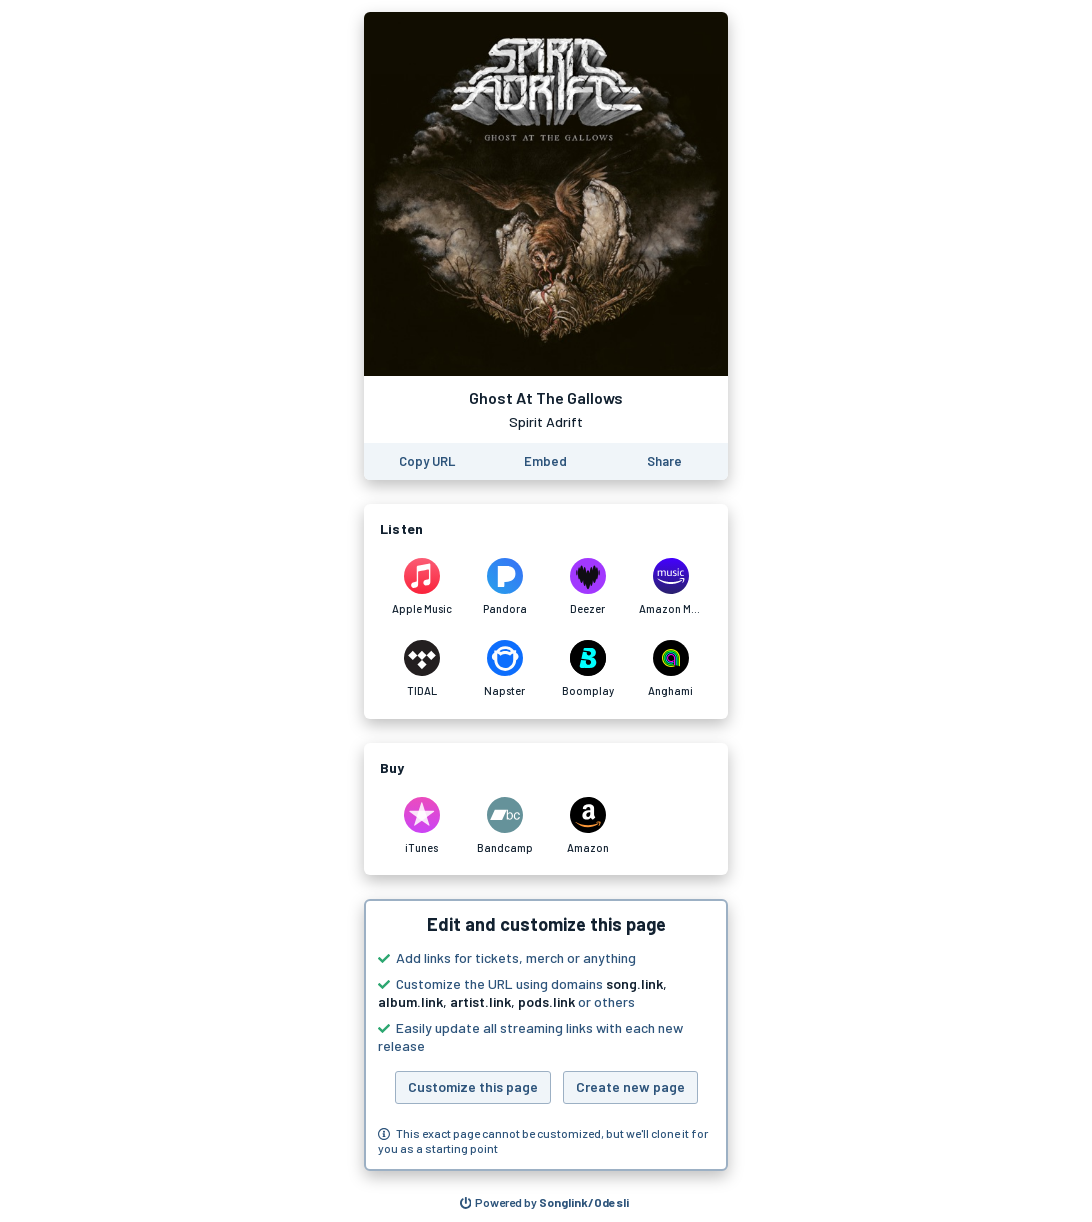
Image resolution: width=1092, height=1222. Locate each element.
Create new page (630, 1086)
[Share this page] (664, 461)
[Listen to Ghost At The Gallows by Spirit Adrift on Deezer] (587, 587)
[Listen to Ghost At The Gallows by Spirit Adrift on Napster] (504, 669)
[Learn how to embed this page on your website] (545, 461)
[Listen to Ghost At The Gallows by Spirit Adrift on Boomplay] (587, 669)
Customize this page (473, 1086)
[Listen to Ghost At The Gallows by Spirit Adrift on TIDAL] (421, 669)
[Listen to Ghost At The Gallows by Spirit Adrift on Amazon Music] (670, 587)
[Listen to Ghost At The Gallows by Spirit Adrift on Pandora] (504, 587)
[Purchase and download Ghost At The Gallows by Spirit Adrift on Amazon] (587, 826)
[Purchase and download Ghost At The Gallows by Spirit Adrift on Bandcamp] (504, 826)
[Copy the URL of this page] (427, 461)
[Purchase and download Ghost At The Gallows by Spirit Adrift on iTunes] (421, 826)
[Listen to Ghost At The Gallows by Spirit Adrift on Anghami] (670, 669)
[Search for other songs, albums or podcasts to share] (545, 1203)
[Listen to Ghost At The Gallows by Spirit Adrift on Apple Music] (421, 587)
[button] (546, 1035)
